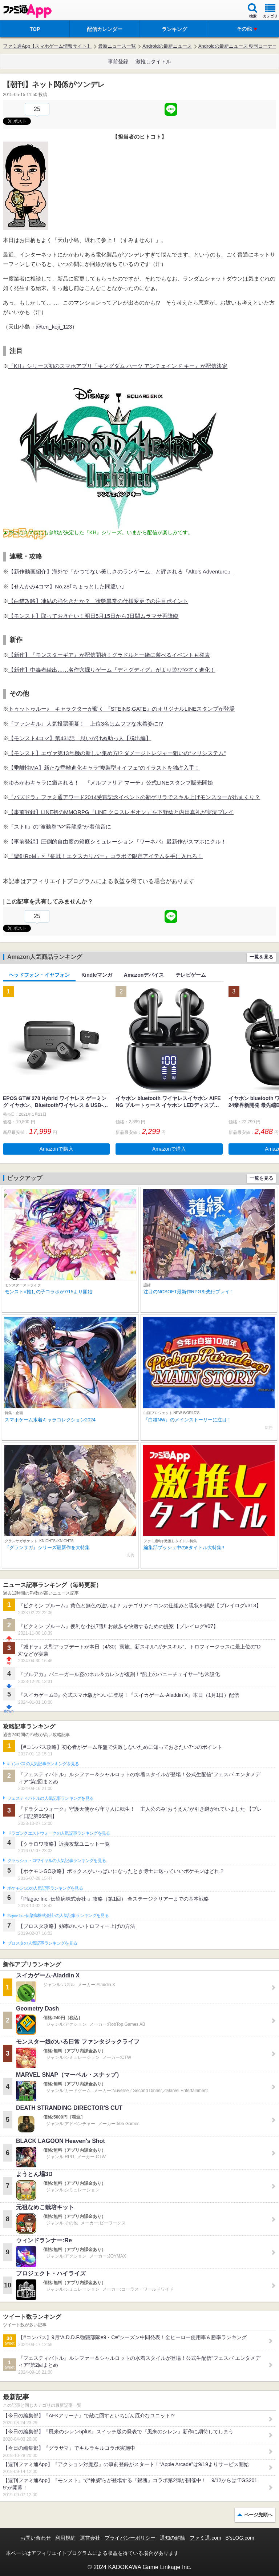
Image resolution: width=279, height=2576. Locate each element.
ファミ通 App (27, 11)
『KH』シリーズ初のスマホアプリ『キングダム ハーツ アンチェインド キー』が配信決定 (117, 366)
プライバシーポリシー (130, 2538)
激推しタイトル (153, 61)
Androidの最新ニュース (167, 46)
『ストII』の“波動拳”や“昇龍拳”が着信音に (59, 826)
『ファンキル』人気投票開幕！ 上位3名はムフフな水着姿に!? (85, 724)
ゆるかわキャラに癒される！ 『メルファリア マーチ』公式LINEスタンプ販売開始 (110, 782)
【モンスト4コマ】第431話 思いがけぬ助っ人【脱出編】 (79, 738)
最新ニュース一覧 (117, 46)
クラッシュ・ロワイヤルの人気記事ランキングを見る (56, 1860)
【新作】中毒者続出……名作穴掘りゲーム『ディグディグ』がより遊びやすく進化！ (111, 670)
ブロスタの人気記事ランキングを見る (42, 1943)
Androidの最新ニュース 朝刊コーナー (237, 46)
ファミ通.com (205, 2538)
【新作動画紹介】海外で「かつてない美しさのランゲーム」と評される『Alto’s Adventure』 (120, 571)
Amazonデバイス (144, 975)
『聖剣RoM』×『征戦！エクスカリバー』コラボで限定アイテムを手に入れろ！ (105, 856)
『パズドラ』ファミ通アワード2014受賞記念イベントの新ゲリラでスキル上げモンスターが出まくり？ (134, 797)
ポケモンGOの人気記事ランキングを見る (45, 1888)
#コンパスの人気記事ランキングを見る (43, 1764)
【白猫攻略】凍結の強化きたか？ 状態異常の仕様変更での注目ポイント (98, 601)
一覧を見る (261, 957)
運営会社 (90, 2538)
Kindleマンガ (96, 975)
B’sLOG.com (240, 2538)
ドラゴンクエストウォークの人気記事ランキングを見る (58, 1833)
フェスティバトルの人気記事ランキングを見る (50, 1798)
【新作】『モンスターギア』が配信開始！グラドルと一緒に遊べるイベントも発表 (109, 655)
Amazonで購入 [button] (56, 1149)
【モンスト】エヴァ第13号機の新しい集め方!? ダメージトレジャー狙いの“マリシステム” (117, 753)
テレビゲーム (190, 975)
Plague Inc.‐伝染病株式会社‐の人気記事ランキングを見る (58, 1915)
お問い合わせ (35, 2538)
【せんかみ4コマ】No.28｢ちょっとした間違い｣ (66, 586)
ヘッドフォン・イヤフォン (39, 975)
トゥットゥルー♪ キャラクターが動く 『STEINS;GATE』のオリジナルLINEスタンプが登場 (121, 709)
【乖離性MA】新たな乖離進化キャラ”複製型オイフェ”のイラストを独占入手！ (104, 768)
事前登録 (118, 61)
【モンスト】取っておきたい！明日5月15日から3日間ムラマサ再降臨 (93, 616)
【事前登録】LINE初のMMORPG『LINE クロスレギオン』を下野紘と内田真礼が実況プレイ (121, 812)
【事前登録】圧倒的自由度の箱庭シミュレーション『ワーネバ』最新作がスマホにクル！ (117, 841)
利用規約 (65, 2538)
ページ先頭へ (258, 2514)
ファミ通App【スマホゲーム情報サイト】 (47, 46)
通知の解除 (172, 2538)
